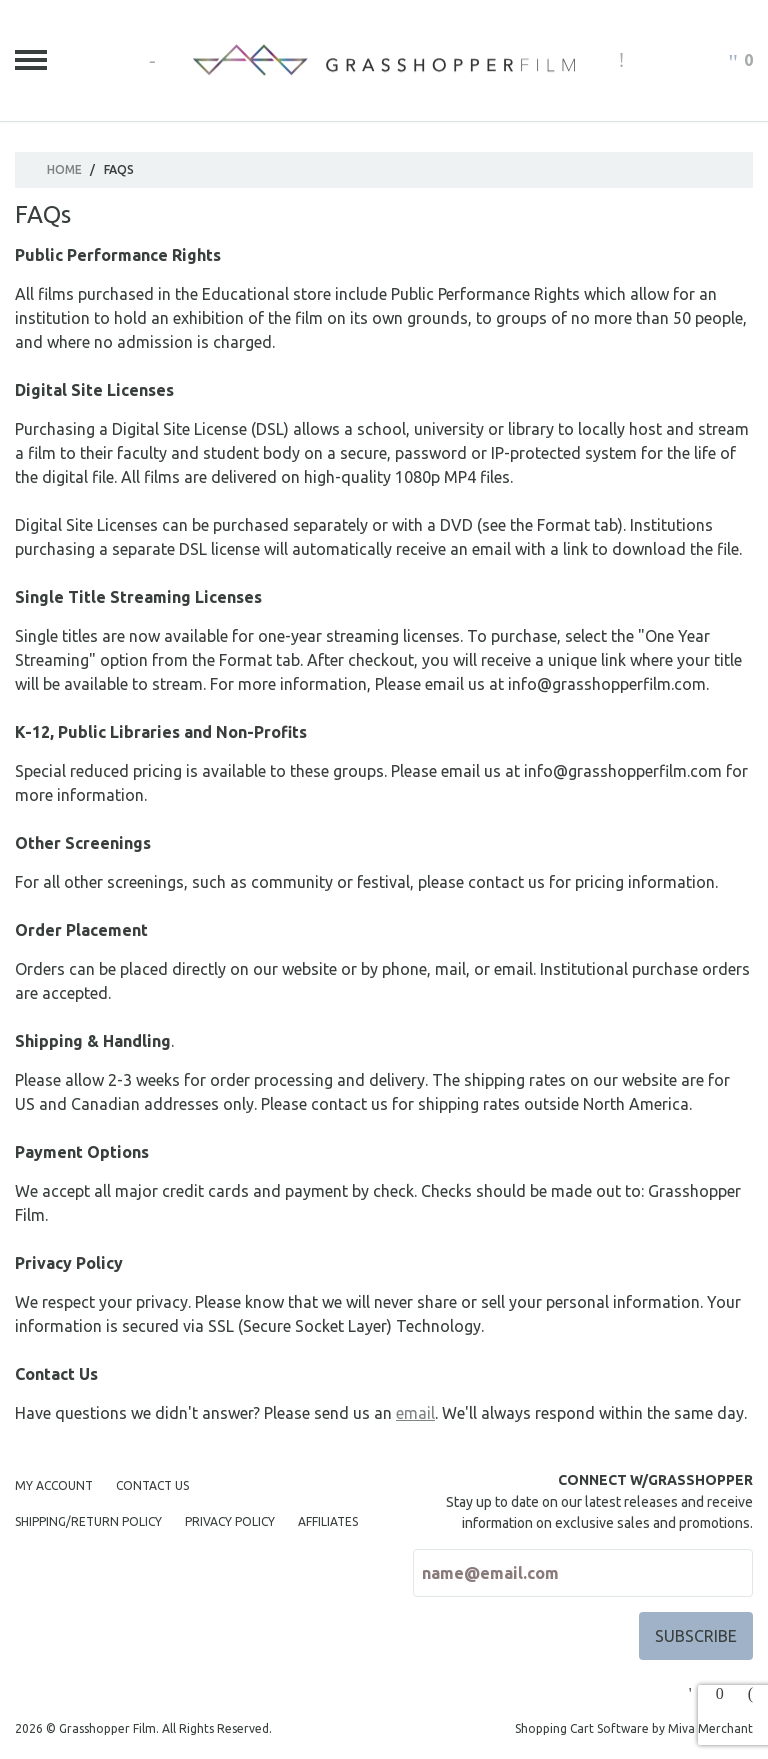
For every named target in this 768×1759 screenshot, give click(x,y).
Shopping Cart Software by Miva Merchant (634, 1728)
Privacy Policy (230, 1521)
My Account (54, 1485)
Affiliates (328, 1521)
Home (64, 169)
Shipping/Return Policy (88, 1521)
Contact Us (152, 1485)
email (415, 1413)
